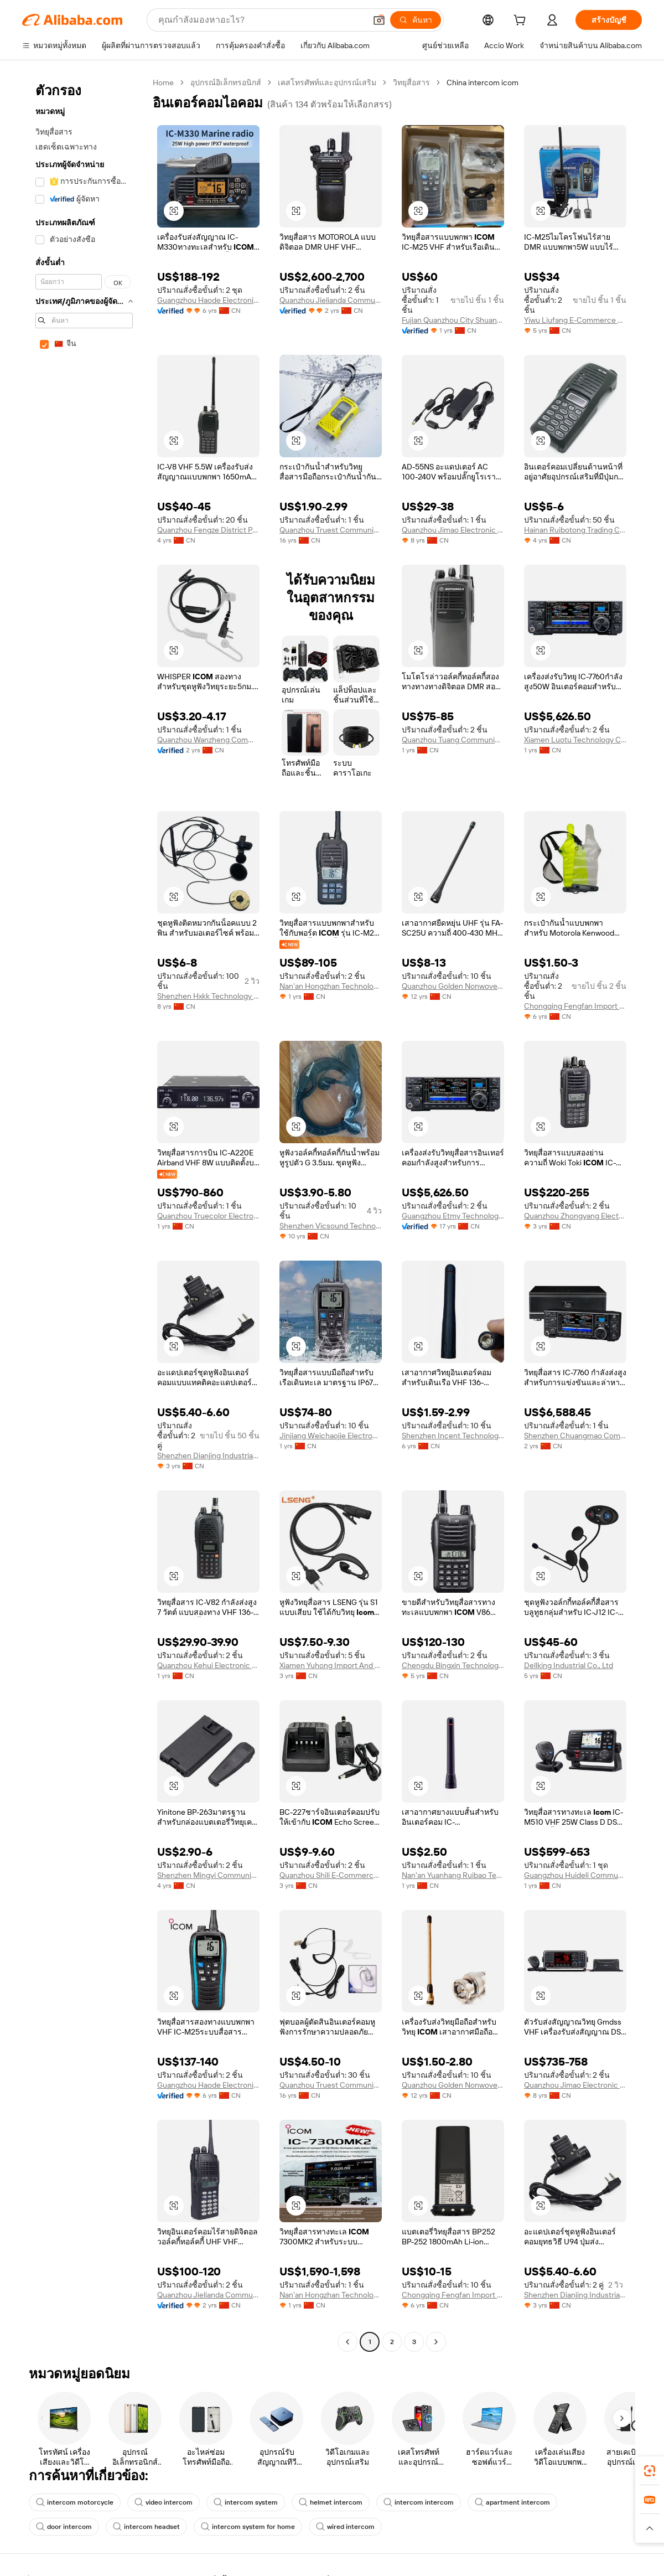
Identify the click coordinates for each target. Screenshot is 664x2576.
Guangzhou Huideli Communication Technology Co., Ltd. (575, 1875)
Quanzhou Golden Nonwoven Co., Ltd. (453, 986)
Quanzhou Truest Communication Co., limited (330, 529)
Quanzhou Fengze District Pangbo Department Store (208, 529)
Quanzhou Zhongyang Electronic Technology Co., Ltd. (575, 1215)
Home (163, 82)
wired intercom (345, 2526)
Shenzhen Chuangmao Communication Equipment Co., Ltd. (575, 1435)
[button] (379, 20)
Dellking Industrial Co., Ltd (568, 1665)
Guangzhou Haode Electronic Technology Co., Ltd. (208, 300)
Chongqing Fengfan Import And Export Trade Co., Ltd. (575, 1006)
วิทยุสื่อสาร (411, 82)
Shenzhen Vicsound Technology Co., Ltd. (330, 1225)
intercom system (246, 2502)
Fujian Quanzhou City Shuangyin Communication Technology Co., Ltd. (453, 320)
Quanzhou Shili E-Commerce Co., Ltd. (330, 1875)
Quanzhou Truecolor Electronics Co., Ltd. (208, 1215)
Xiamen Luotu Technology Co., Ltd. (575, 739)
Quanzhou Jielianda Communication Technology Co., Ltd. (330, 300)
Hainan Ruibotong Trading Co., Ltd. (575, 529)
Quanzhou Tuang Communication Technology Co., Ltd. (453, 739)
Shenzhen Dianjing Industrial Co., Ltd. (208, 1455)
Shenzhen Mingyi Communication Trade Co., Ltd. (208, 1875)
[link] (649, 2470)
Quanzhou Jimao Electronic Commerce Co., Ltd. (453, 529)
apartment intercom (512, 2502)
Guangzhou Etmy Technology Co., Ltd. (453, 1215)
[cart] (521, 21)
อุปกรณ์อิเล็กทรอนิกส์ (225, 82)
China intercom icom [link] (482, 82)
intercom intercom (418, 2502)
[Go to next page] (436, 2342)
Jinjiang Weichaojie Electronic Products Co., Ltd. (330, 1435)
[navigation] (84, 1213)
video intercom (163, 2502)
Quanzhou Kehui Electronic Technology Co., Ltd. (208, 1665)
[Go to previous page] (347, 2342)
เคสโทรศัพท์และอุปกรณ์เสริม (327, 82)
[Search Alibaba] (261, 20)
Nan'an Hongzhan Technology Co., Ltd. (330, 986)
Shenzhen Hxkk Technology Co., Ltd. (208, 996)
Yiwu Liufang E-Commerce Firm (575, 320)
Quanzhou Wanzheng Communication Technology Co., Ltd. (208, 739)
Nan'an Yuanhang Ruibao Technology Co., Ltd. (453, 1875)
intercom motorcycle (74, 2502)
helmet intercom (330, 2502)
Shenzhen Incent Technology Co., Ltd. (453, 1435)
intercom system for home (248, 2526)
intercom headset (146, 2526)
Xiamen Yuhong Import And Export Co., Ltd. (330, 1665)
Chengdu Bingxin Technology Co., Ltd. (453, 1665)
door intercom (64, 2526)
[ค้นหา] (415, 20)
